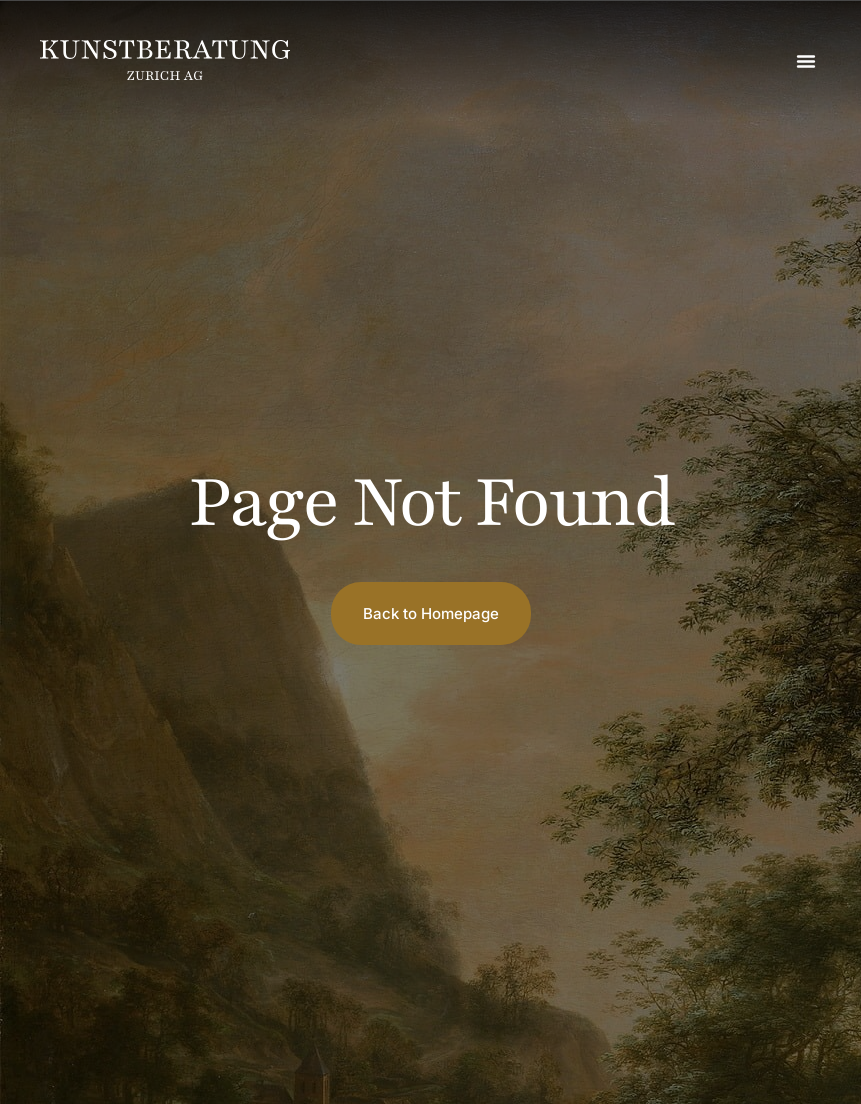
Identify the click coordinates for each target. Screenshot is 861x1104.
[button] (806, 61)
